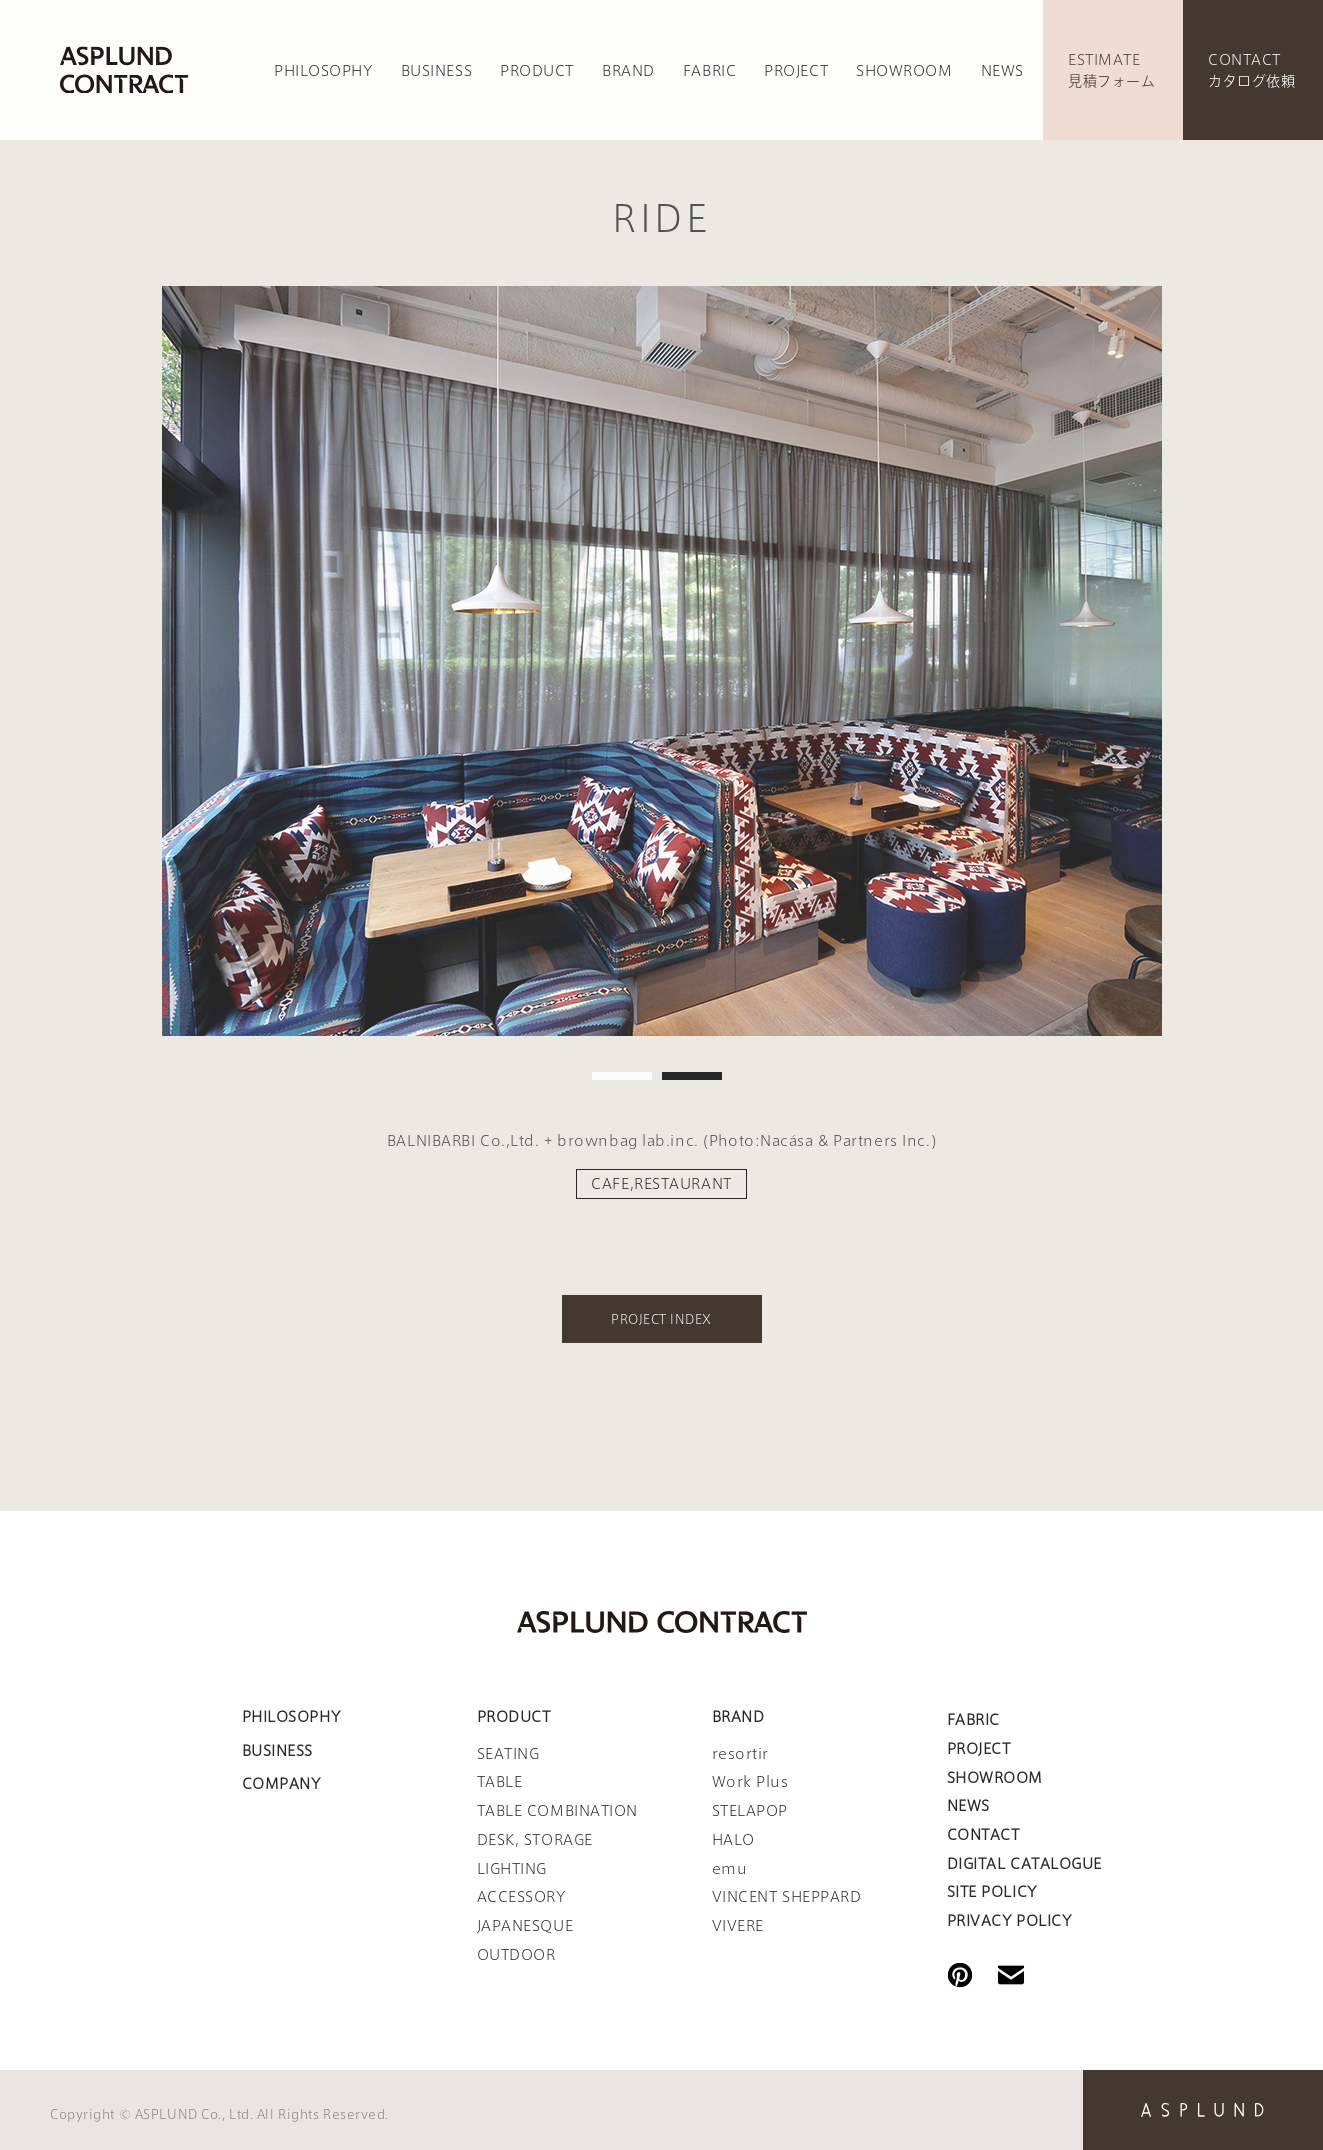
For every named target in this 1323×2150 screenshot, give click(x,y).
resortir (740, 1754)
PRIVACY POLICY (1009, 1921)
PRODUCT (537, 71)
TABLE (500, 1782)
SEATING (508, 1754)
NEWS (1002, 71)
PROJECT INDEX (661, 1319)
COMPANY (281, 1784)
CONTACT (983, 1835)
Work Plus (750, 1782)
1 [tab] (622, 1076)
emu (730, 1869)
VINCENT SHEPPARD (787, 1897)
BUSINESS (436, 71)
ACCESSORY (521, 1897)
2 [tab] (692, 1076)
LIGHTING (512, 1869)
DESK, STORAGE (535, 1840)
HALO (733, 1840)
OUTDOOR (516, 1955)
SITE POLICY (992, 1892)
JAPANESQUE (525, 1926)
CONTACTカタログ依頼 (1251, 70)
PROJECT (796, 71)
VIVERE (738, 1926)
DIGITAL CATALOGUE (1025, 1864)
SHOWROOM (904, 71)
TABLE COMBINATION (558, 1811)
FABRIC (709, 71)
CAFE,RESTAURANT (661, 1184)
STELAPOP (750, 1811)
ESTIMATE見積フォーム (1111, 70)
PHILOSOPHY (323, 71)
